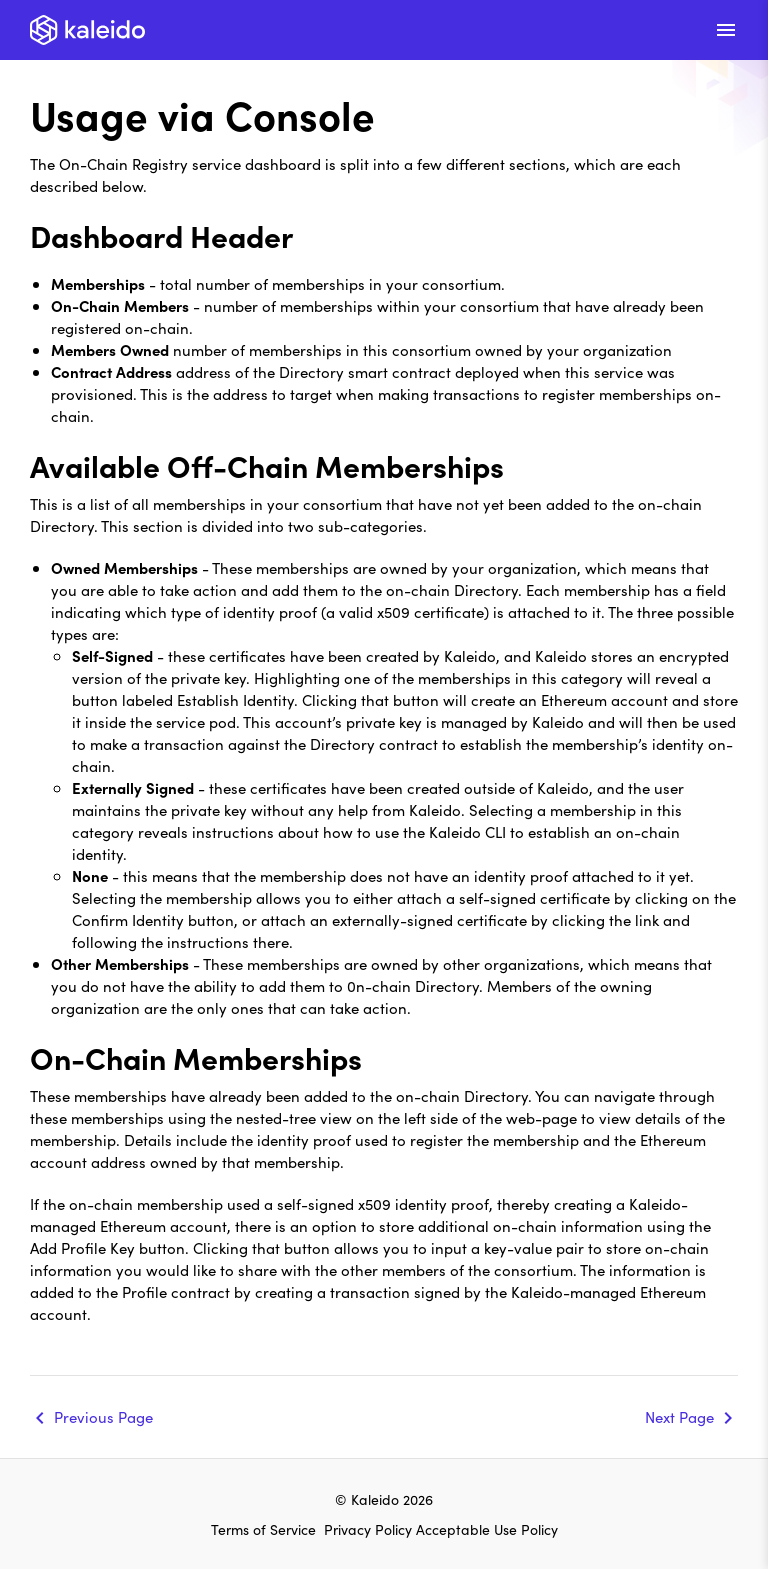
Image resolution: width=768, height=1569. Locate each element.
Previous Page (103, 1416)
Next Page (679, 1416)
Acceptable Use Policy (487, 1529)
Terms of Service (263, 1529)
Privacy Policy (370, 1529)
